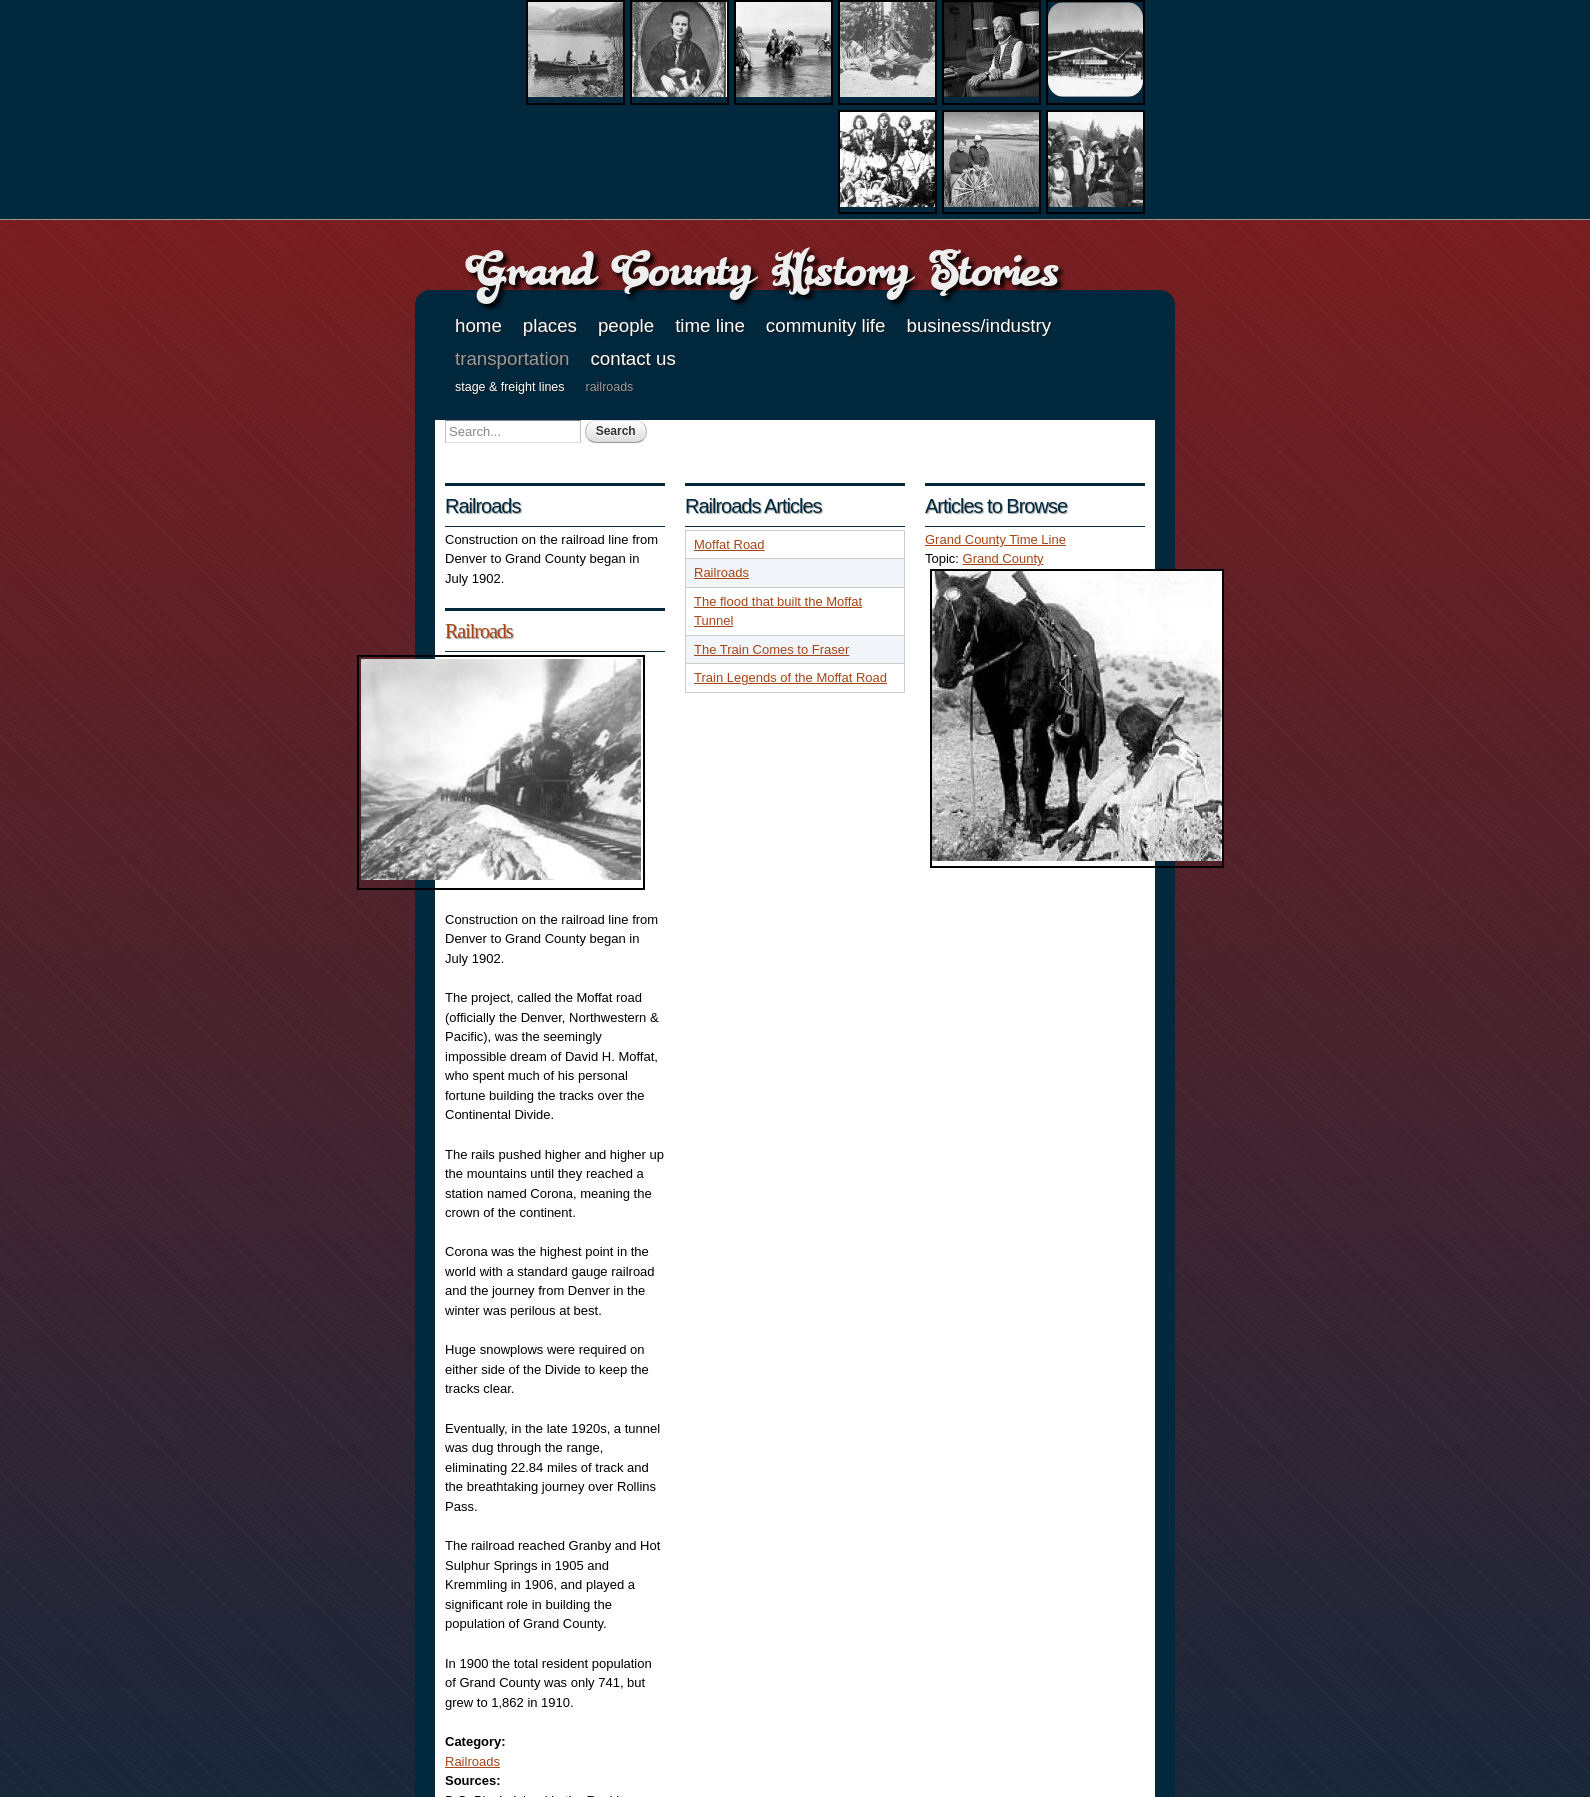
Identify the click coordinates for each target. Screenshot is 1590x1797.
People (626, 325)
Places (550, 325)
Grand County (1003, 558)
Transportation (512, 358)
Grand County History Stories (761, 269)
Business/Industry (978, 325)
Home (478, 325)
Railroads (610, 387)
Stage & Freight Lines (510, 387)
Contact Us (632, 358)
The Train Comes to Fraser (771, 649)
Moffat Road (729, 544)
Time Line (710, 325)
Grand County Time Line (995, 539)
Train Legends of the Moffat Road (790, 677)
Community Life (826, 325)
